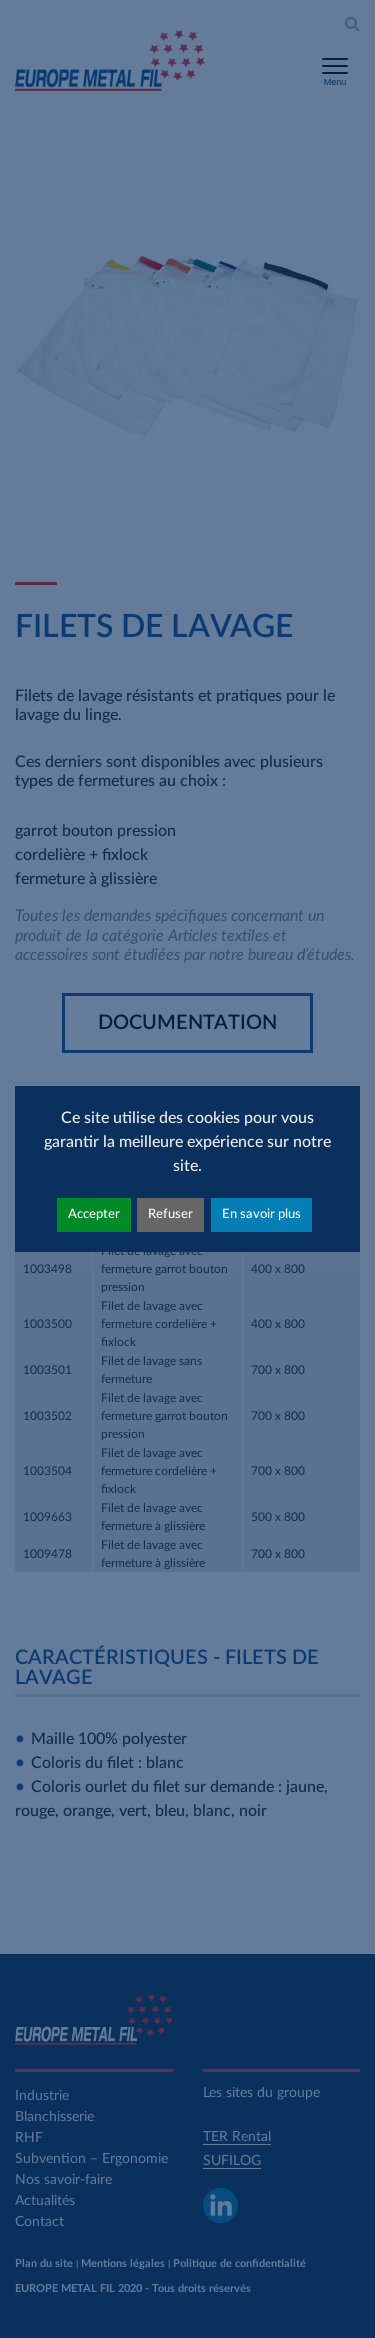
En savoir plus (261, 1214)
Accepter (94, 1214)
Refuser (170, 1214)
